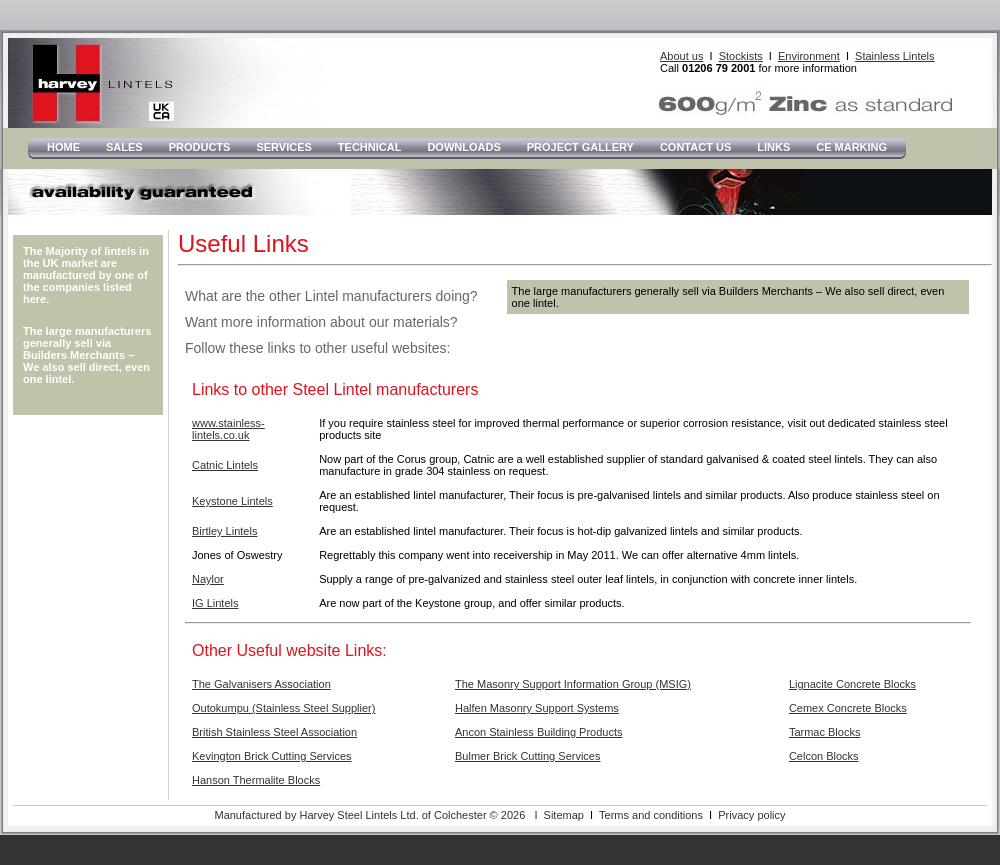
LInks (773, 147)
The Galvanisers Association (261, 684)
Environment (809, 56)
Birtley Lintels (224, 531)
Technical (370, 147)
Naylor (208, 579)
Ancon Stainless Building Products (539, 732)
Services (283, 147)
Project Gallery (580, 147)
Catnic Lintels (225, 465)
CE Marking (851, 147)
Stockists (741, 56)
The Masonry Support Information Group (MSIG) (573, 684)
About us (681, 56)
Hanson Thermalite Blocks (256, 780)
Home (63, 147)
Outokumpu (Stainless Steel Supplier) (283, 708)
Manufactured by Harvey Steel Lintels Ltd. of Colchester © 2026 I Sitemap (398, 815)
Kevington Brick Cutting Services (272, 756)
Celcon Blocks (824, 756)
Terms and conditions (651, 815)
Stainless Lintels (895, 56)
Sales (124, 147)
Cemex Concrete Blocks (848, 708)
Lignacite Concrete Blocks (852, 684)
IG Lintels (215, 603)
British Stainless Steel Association (274, 732)
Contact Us (695, 147)
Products (200, 147)
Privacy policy (751, 815)
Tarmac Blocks (825, 732)
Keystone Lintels (232, 501)
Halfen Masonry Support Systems (537, 708)
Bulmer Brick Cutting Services (528, 756)
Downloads (463, 147)
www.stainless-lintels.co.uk (228, 429)
